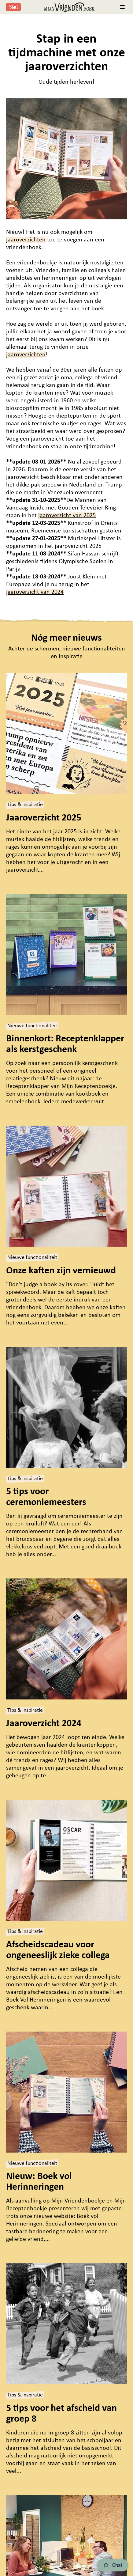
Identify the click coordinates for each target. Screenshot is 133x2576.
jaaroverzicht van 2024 (35, 592)
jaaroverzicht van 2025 (67, 516)
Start (13, 7)
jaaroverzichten (26, 240)
